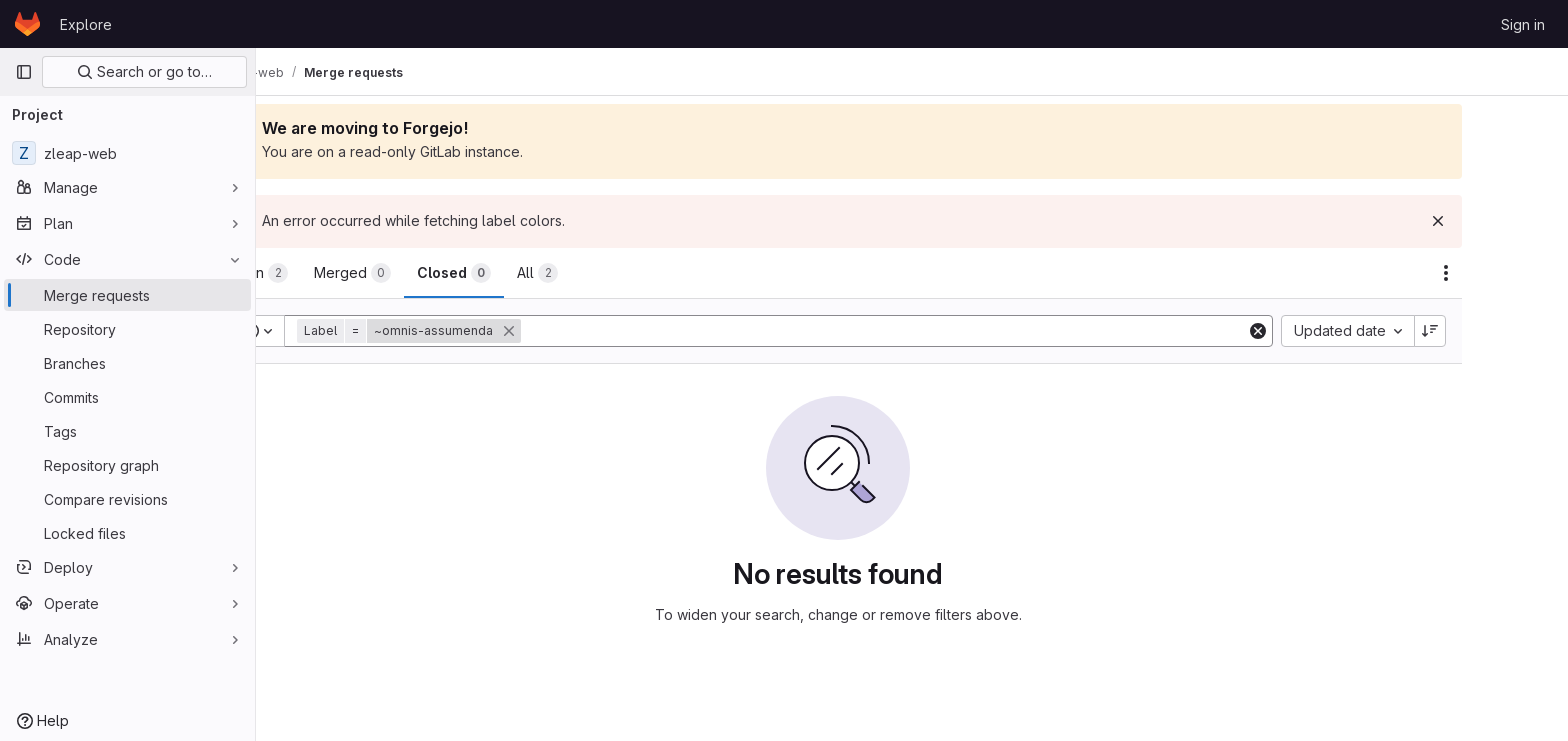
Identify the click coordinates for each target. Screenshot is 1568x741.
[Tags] (127, 431)
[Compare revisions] (127, 499)
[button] (485, 331)
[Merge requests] (127, 295)
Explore (86, 24)
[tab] (331, 273)
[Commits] (127, 397)
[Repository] (127, 329)
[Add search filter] (959, 331)
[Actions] (1520, 273)
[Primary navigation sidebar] (24, 72)
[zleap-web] (127, 153)
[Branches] (127, 363)
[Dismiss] (1512, 221)
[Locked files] (127, 533)
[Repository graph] (127, 465)
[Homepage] (27, 24)
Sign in (1523, 24)
